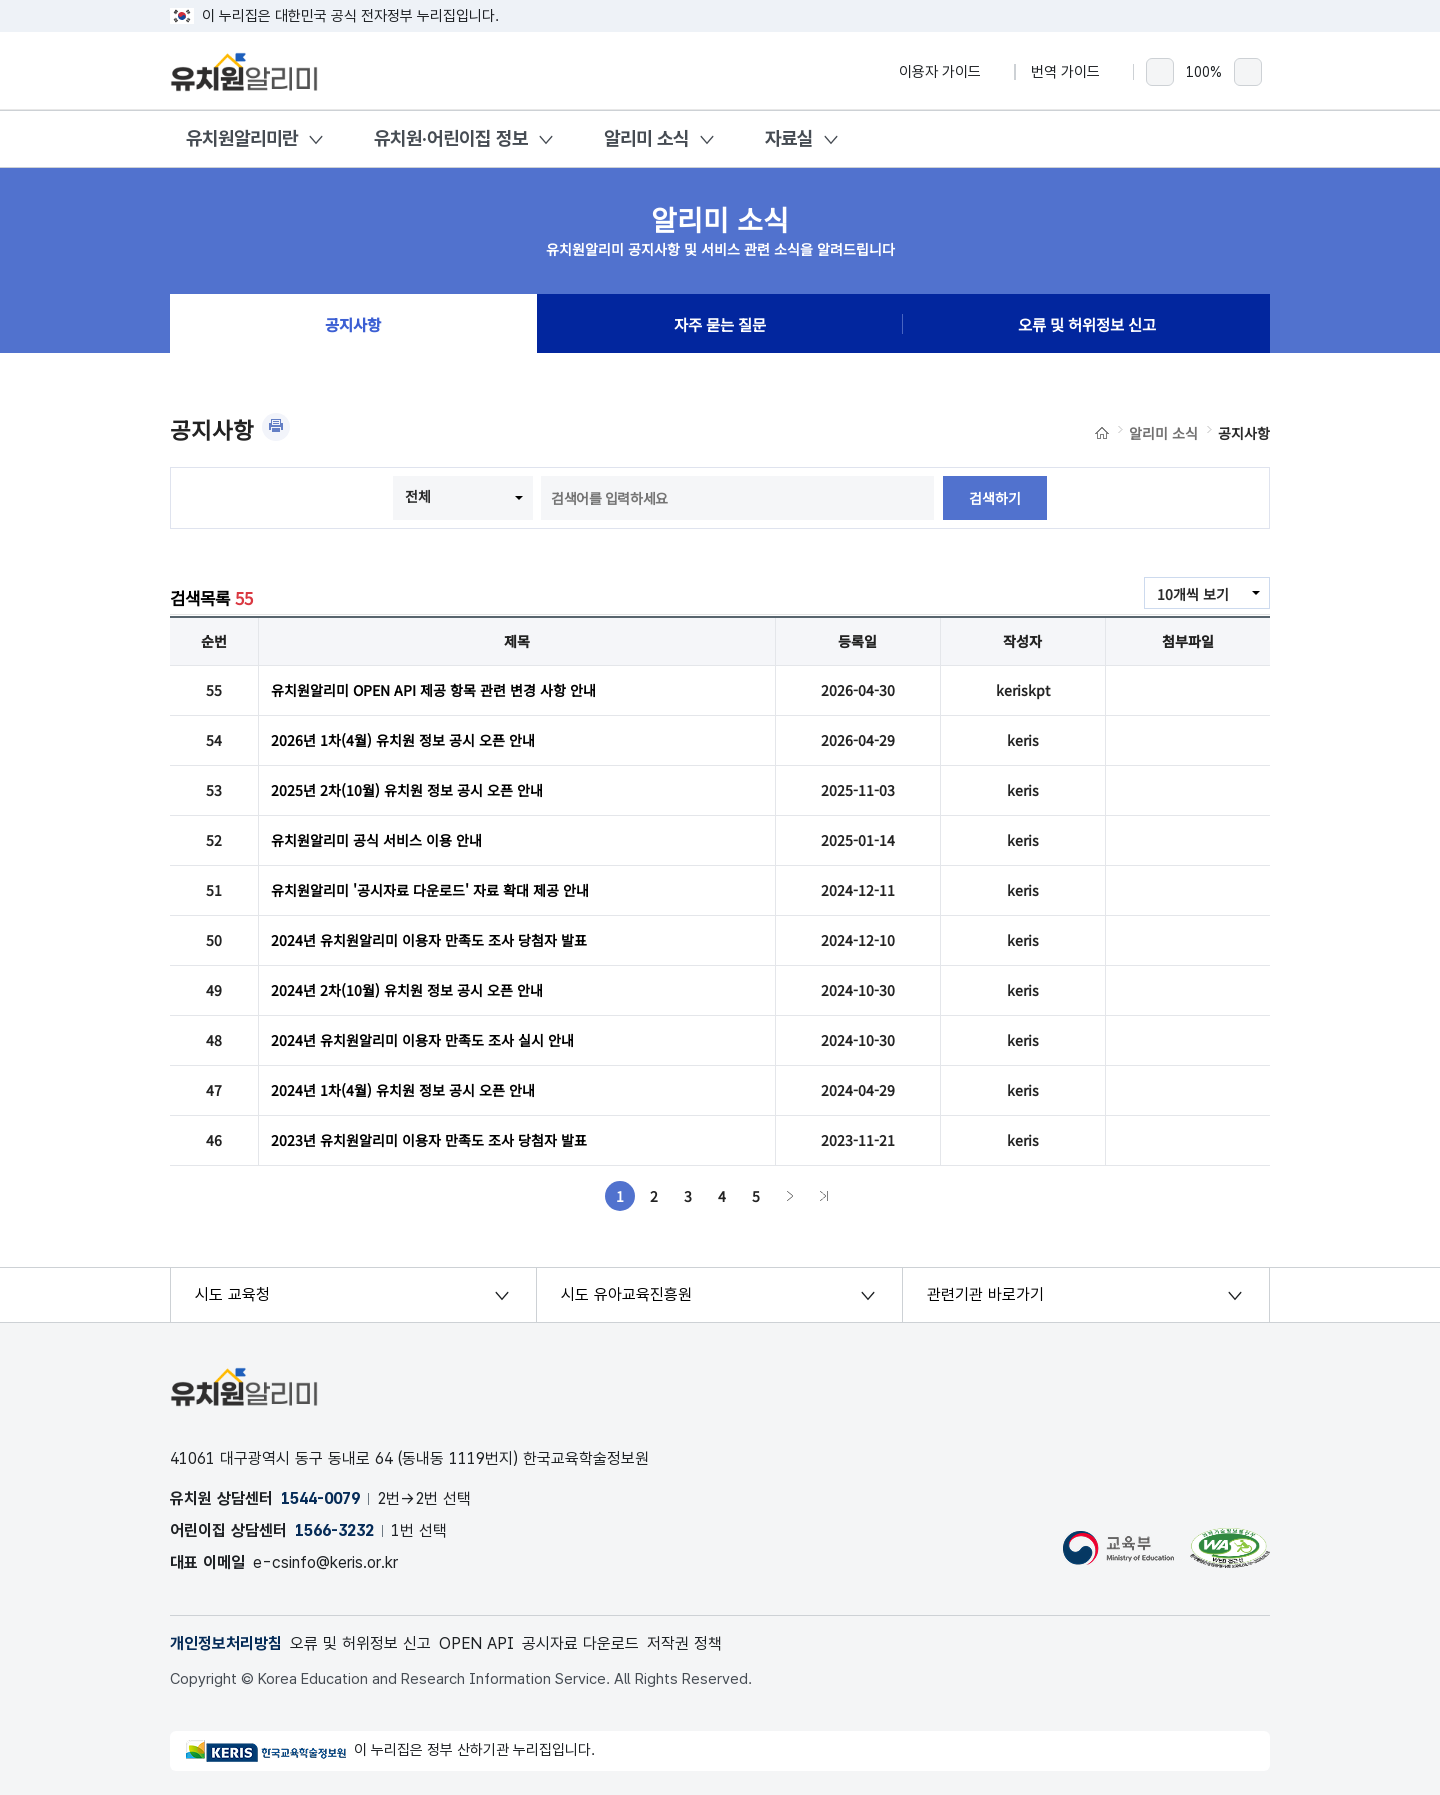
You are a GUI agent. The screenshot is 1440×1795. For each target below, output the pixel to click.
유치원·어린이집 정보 (451, 138)
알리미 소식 (646, 138)
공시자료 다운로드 (580, 1643)
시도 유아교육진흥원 (626, 1294)
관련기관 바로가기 (985, 1294)
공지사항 (353, 324)
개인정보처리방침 (226, 1643)
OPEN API (476, 1643)
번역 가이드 (1074, 72)
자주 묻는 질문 (720, 324)
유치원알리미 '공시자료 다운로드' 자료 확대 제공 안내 (430, 890)
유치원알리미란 (242, 138)
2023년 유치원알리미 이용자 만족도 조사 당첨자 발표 (429, 1140)
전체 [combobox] (418, 496)
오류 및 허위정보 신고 (1087, 324)
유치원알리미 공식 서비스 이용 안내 (376, 840)
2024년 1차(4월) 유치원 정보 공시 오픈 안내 (403, 1090)
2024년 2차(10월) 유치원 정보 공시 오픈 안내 (407, 990)
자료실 (789, 138)
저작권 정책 (684, 1643)
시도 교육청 (232, 1294)
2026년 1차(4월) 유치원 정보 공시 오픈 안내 (403, 740)
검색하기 (995, 498)
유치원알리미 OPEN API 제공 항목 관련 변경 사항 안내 (433, 690)
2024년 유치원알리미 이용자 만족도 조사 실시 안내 (422, 1040)
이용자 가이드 (949, 72)
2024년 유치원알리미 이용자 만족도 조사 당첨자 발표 (429, 940)
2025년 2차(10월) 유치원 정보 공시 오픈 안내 (407, 790)
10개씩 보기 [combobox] (1193, 594)
